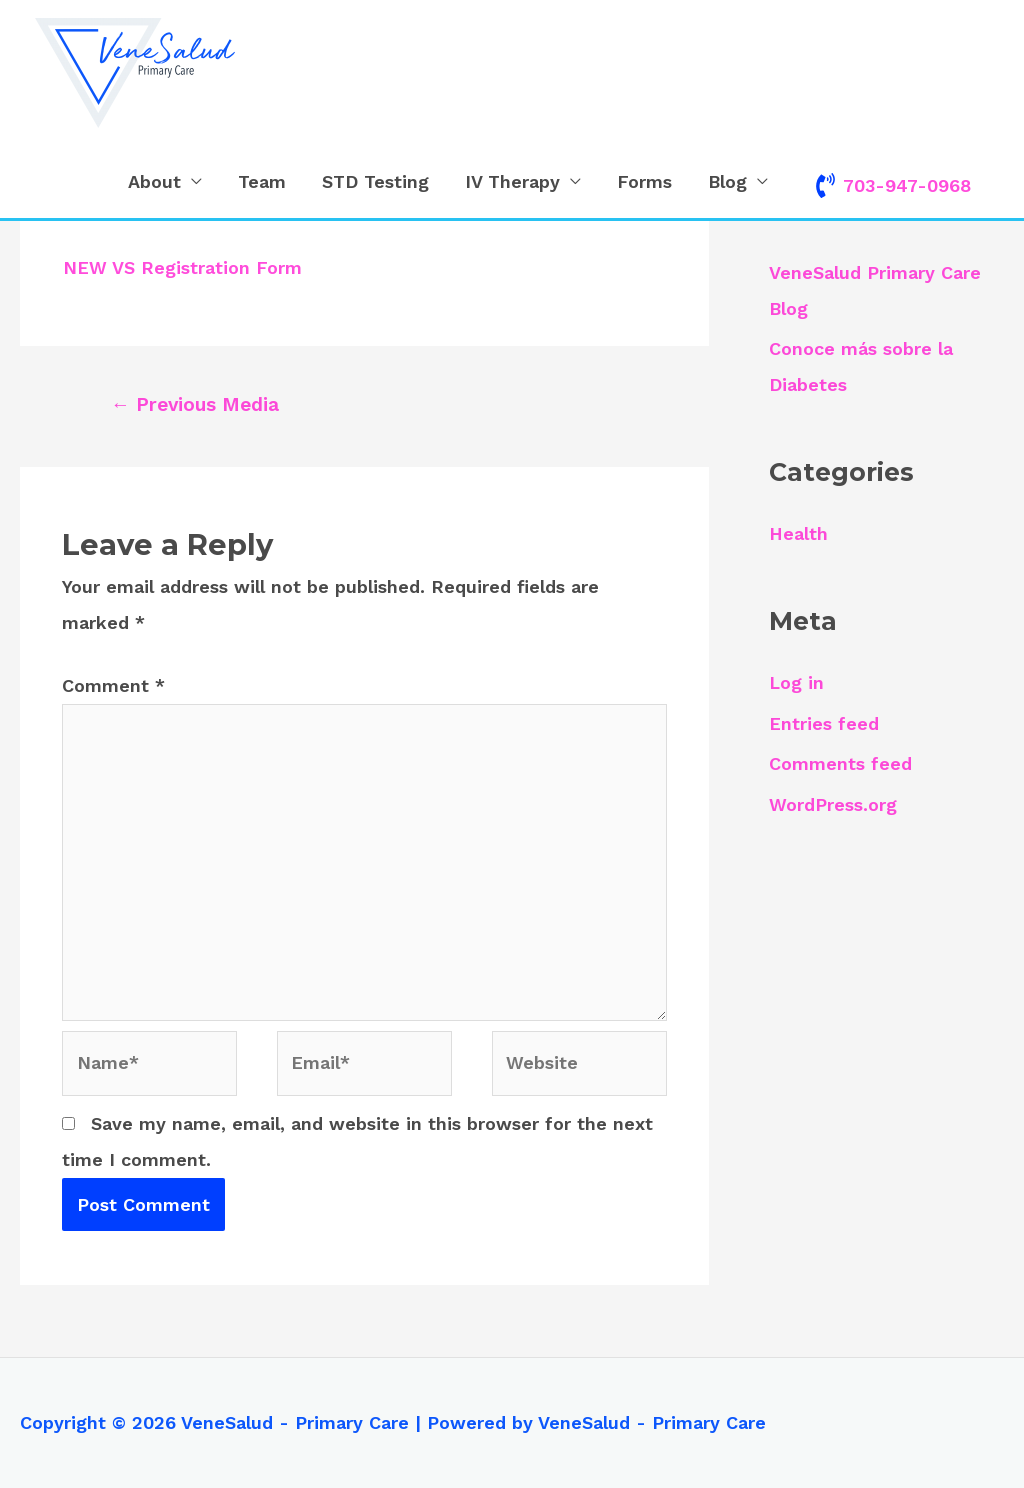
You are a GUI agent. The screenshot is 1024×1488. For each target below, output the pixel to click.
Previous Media (195, 404)
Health (798, 533)
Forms (644, 181)
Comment (113, 685)
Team (262, 181)
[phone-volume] (892, 185)
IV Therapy (512, 181)
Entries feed (824, 723)
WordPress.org (833, 804)
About (154, 181)
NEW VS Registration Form (182, 267)
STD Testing (375, 181)
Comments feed (840, 763)
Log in (797, 682)
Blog (727, 181)
